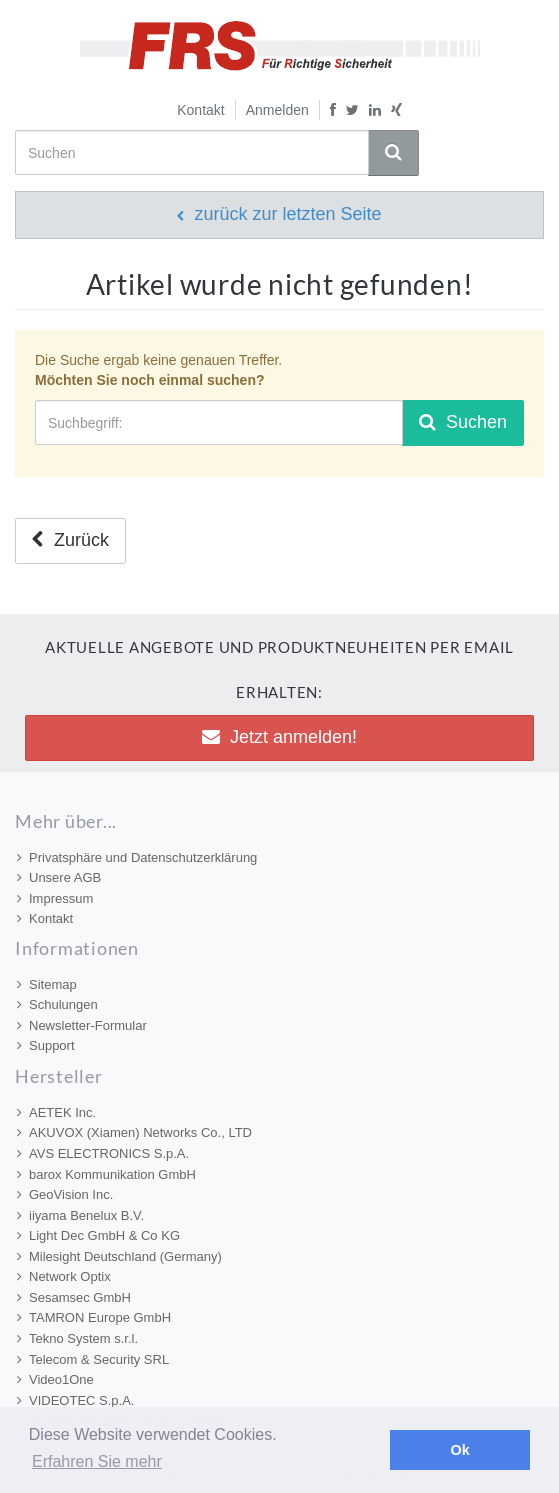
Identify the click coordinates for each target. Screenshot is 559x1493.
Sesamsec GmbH (74, 1297)
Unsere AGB (59, 877)
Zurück (70, 540)
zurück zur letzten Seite (279, 214)
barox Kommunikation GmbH (106, 1174)
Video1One (55, 1379)
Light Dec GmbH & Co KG (98, 1235)
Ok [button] (460, 1450)
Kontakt (200, 110)
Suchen (463, 422)
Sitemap (47, 984)
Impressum (55, 898)
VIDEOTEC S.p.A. (75, 1400)
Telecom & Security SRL (93, 1359)
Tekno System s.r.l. (77, 1338)
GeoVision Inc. (65, 1194)
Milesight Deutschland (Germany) (119, 1256)
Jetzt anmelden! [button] (279, 737)
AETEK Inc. (56, 1112)
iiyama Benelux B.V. (80, 1215)
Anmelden (277, 110)
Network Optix (64, 1276)
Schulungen (57, 1004)
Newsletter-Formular (82, 1025)
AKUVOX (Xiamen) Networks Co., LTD (134, 1132)
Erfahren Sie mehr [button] (97, 1461)
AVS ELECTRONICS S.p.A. (103, 1153)
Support (46, 1045)
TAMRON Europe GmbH (94, 1317)
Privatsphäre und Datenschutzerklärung (137, 857)
